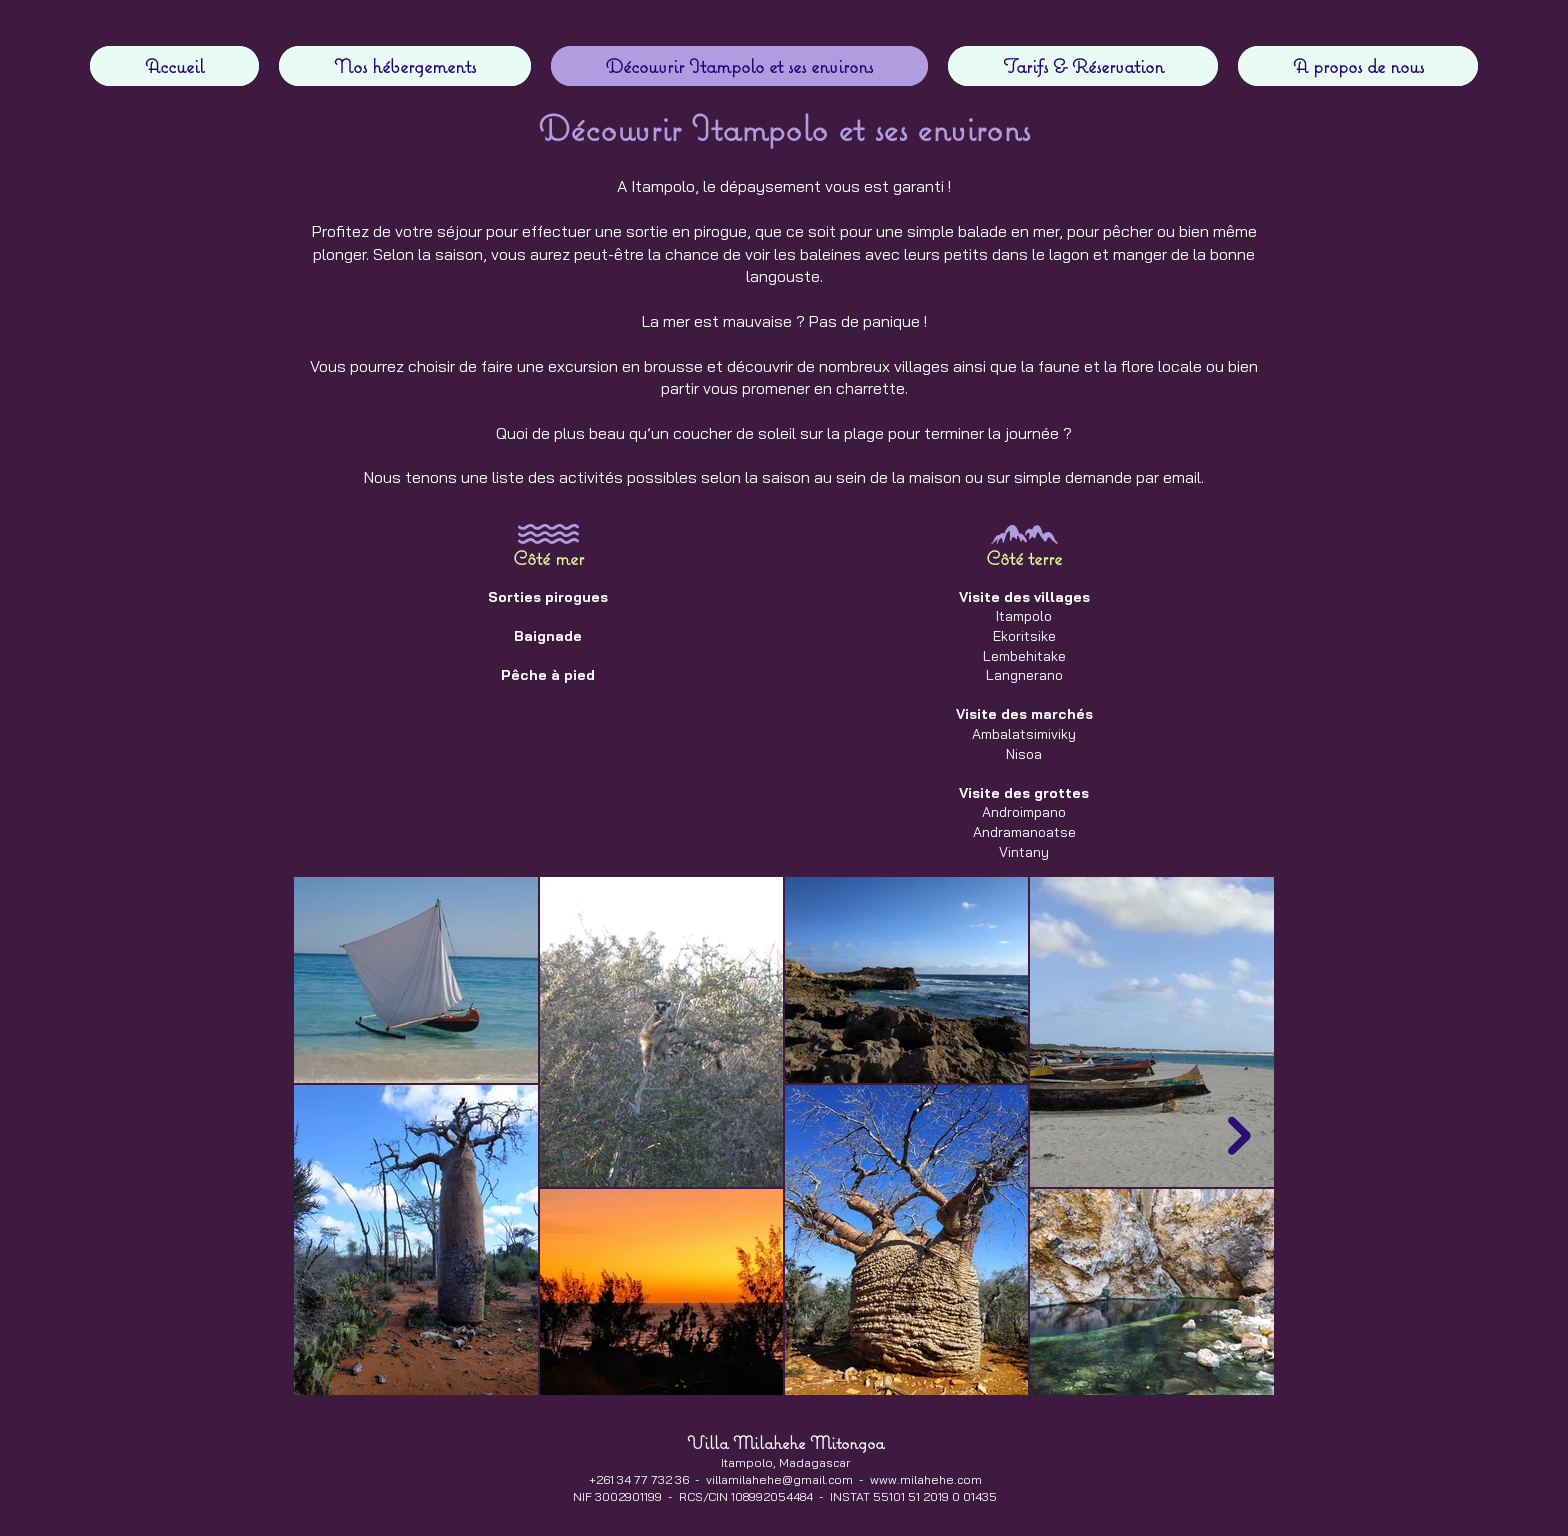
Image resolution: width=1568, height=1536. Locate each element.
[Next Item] (1239, 1136)
